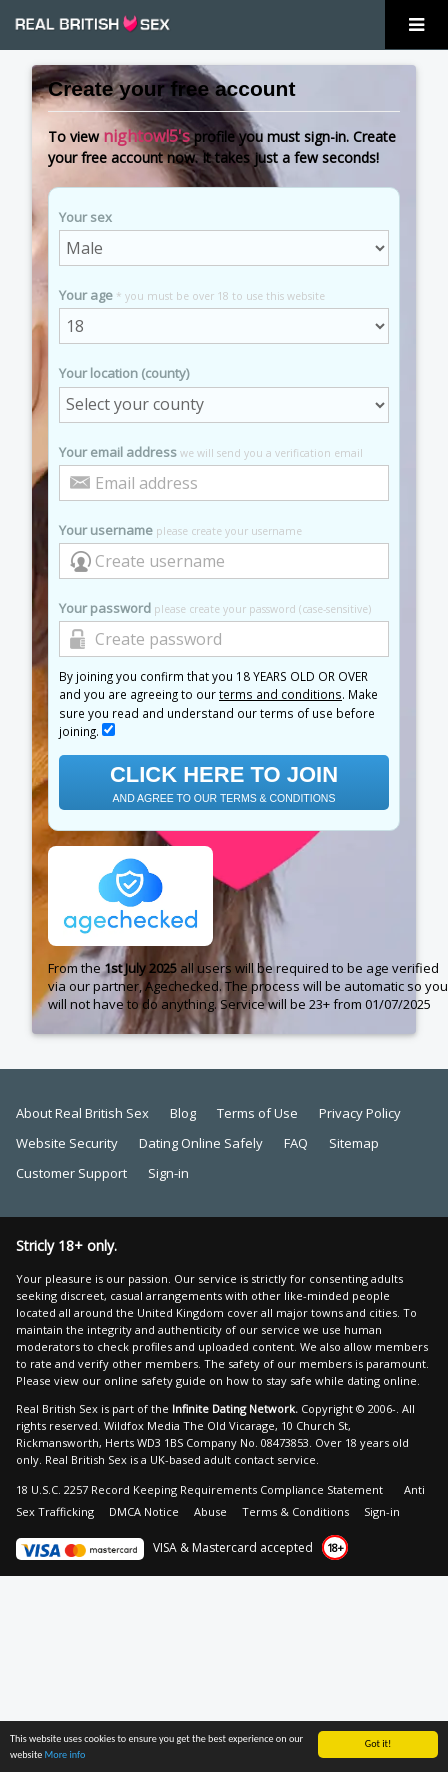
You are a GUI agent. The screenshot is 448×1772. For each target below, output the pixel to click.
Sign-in (168, 1173)
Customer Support (71, 1173)
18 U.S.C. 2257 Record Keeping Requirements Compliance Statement (199, 1489)
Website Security (67, 1143)
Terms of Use (257, 1113)
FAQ (296, 1143)
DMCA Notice (144, 1511)
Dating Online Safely (201, 1143)
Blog (183, 1113)
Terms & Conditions (295, 1511)
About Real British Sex (82, 1113)
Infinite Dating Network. (235, 1408)
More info (65, 1762)
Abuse (210, 1511)
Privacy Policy (360, 1113)
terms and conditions (280, 694)
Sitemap (354, 1143)
